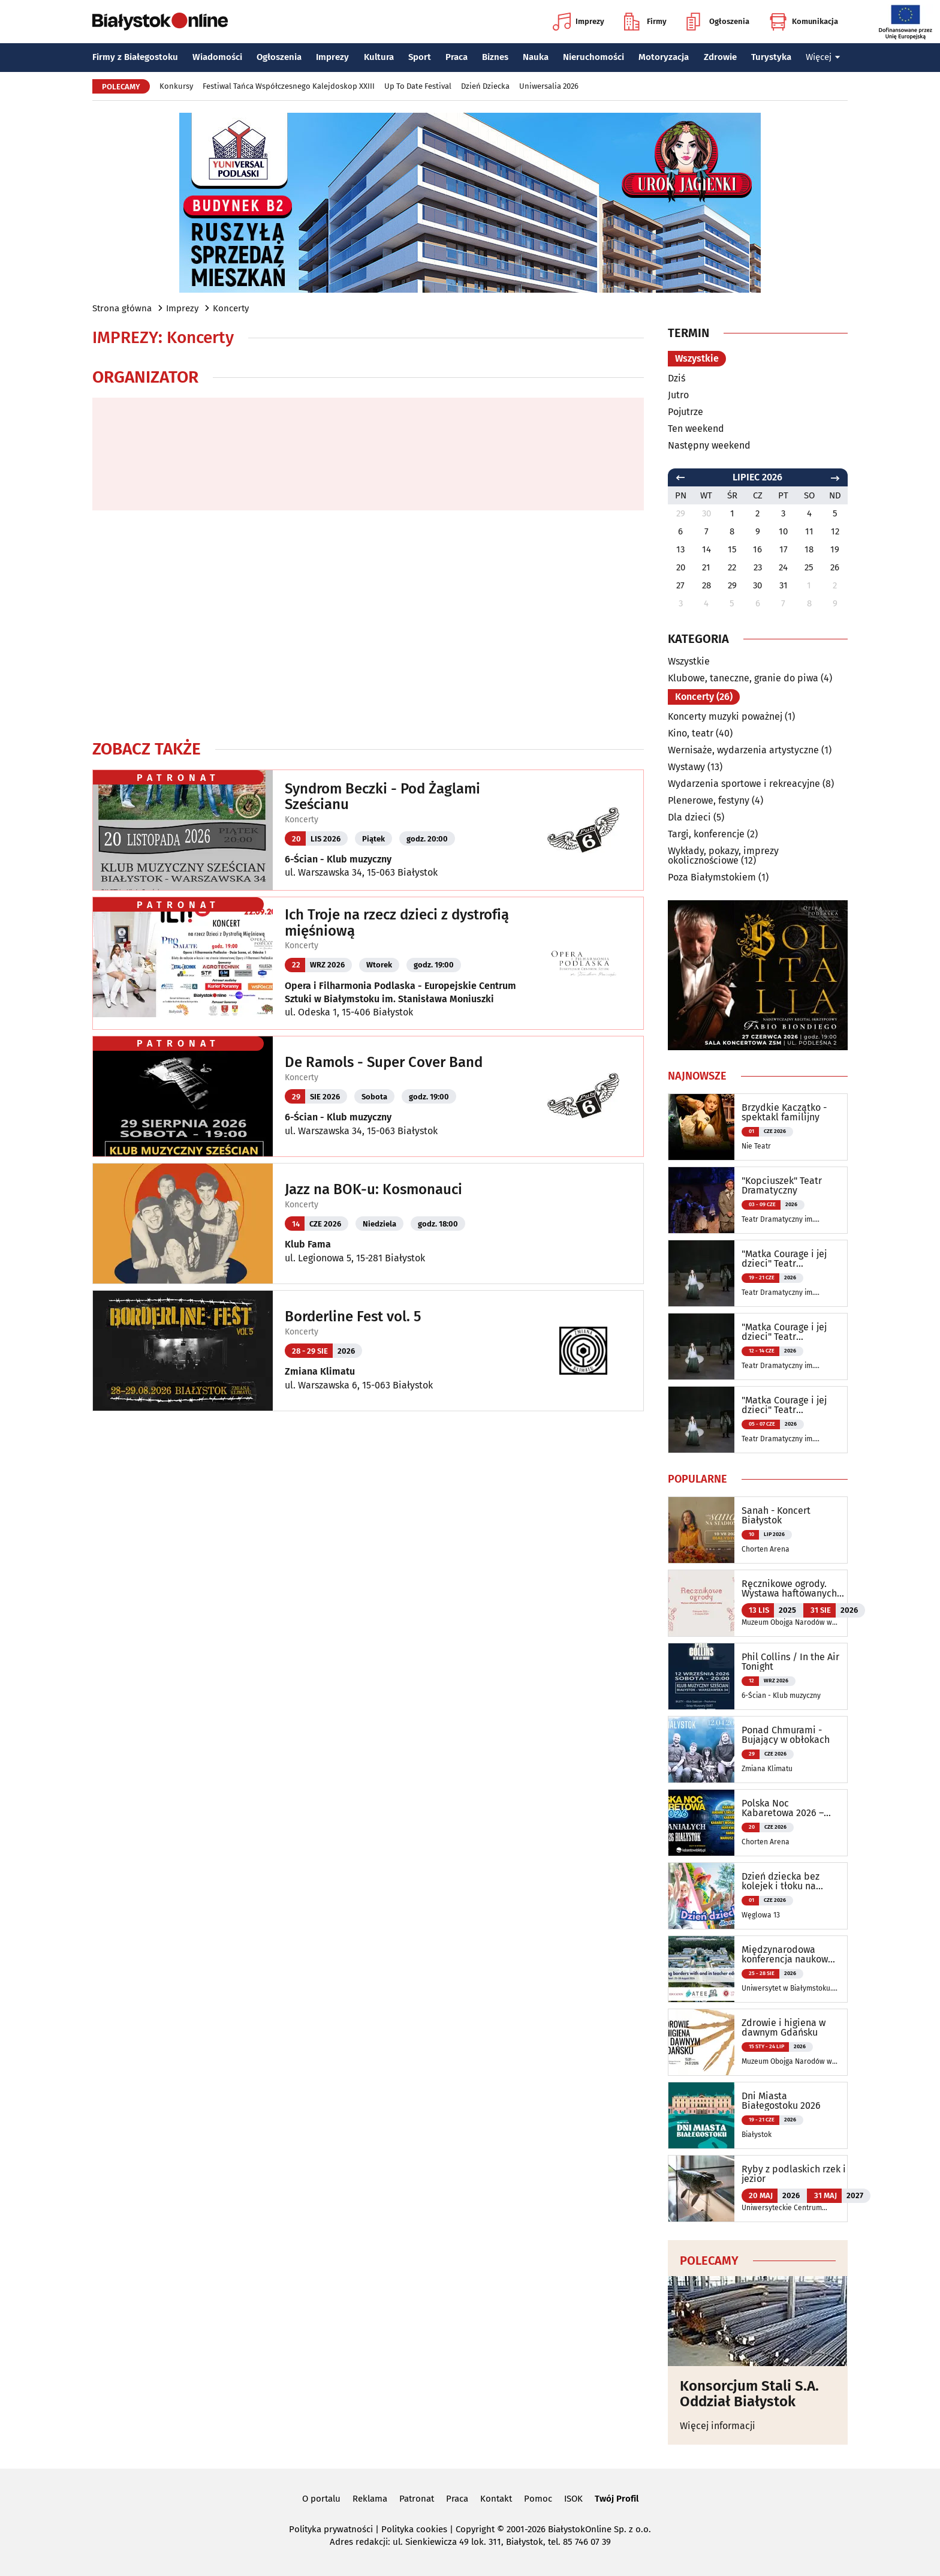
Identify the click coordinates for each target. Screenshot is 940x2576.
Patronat (416, 2498)
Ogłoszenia (717, 22)
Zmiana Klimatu (320, 1371)
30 (757, 585)
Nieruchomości (593, 57)
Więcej (823, 57)
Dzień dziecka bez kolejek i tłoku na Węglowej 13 (781, 1881)
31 (783, 585)
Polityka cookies (414, 2529)
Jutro (678, 395)
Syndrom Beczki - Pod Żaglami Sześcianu (382, 797)
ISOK (573, 2498)
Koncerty (231, 308)
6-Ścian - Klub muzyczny (338, 859)
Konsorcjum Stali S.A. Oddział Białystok (749, 2394)
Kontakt (496, 2498)
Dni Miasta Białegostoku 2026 (781, 2101)
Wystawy (686, 767)
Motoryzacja (663, 57)
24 (783, 567)
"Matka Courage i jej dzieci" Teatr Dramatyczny (784, 1259)
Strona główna (122, 308)
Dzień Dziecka (485, 86)
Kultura (379, 57)
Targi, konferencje (706, 834)
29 (732, 585)
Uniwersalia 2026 (549, 86)
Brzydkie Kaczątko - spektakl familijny (784, 1112)
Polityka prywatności (331, 2529)
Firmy (645, 22)
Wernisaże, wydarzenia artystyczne (743, 750)
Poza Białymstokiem (712, 877)
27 (680, 585)
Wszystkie (697, 358)
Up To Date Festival (417, 86)
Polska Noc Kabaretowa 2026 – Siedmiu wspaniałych (788, 1808)
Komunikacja (803, 22)
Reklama (369, 2498)
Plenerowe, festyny (708, 800)
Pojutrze (685, 411)
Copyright (475, 2529)
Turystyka (771, 57)
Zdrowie (720, 57)
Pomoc (538, 2498)
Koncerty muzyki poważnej (725, 716)
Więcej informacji (717, 2425)
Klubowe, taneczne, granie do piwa (743, 678)
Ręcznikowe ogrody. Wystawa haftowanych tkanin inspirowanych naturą (789, 1588)
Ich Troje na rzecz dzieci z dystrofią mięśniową (397, 923)
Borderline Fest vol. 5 (353, 1316)
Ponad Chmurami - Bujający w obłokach (786, 1735)
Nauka (536, 57)
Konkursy (176, 86)
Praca (456, 57)
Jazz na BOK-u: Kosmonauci (373, 1189)
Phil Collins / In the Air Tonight (790, 1662)
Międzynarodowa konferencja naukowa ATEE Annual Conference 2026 (787, 1954)
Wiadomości (217, 57)
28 (706, 585)
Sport (419, 57)
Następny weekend (709, 445)
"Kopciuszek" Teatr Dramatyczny (782, 1185)
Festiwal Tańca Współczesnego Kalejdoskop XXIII (289, 86)
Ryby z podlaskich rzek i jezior (794, 2174)
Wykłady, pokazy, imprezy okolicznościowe (723, 855)
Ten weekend (696, 428)
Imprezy (578, 22)
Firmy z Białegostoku (135, 57)
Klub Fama (308, 1244)
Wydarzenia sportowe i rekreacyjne (744, 783)
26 (834, 567)
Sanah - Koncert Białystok (776, 1515)
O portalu (321, 2498)
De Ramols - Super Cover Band (384, 1062)
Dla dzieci (689, 817)
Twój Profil (616, 2498)
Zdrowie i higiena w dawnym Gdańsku (783, 2027)
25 (809, 567)
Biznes (495, 57)
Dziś (676, 378)
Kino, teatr (690, 733)
